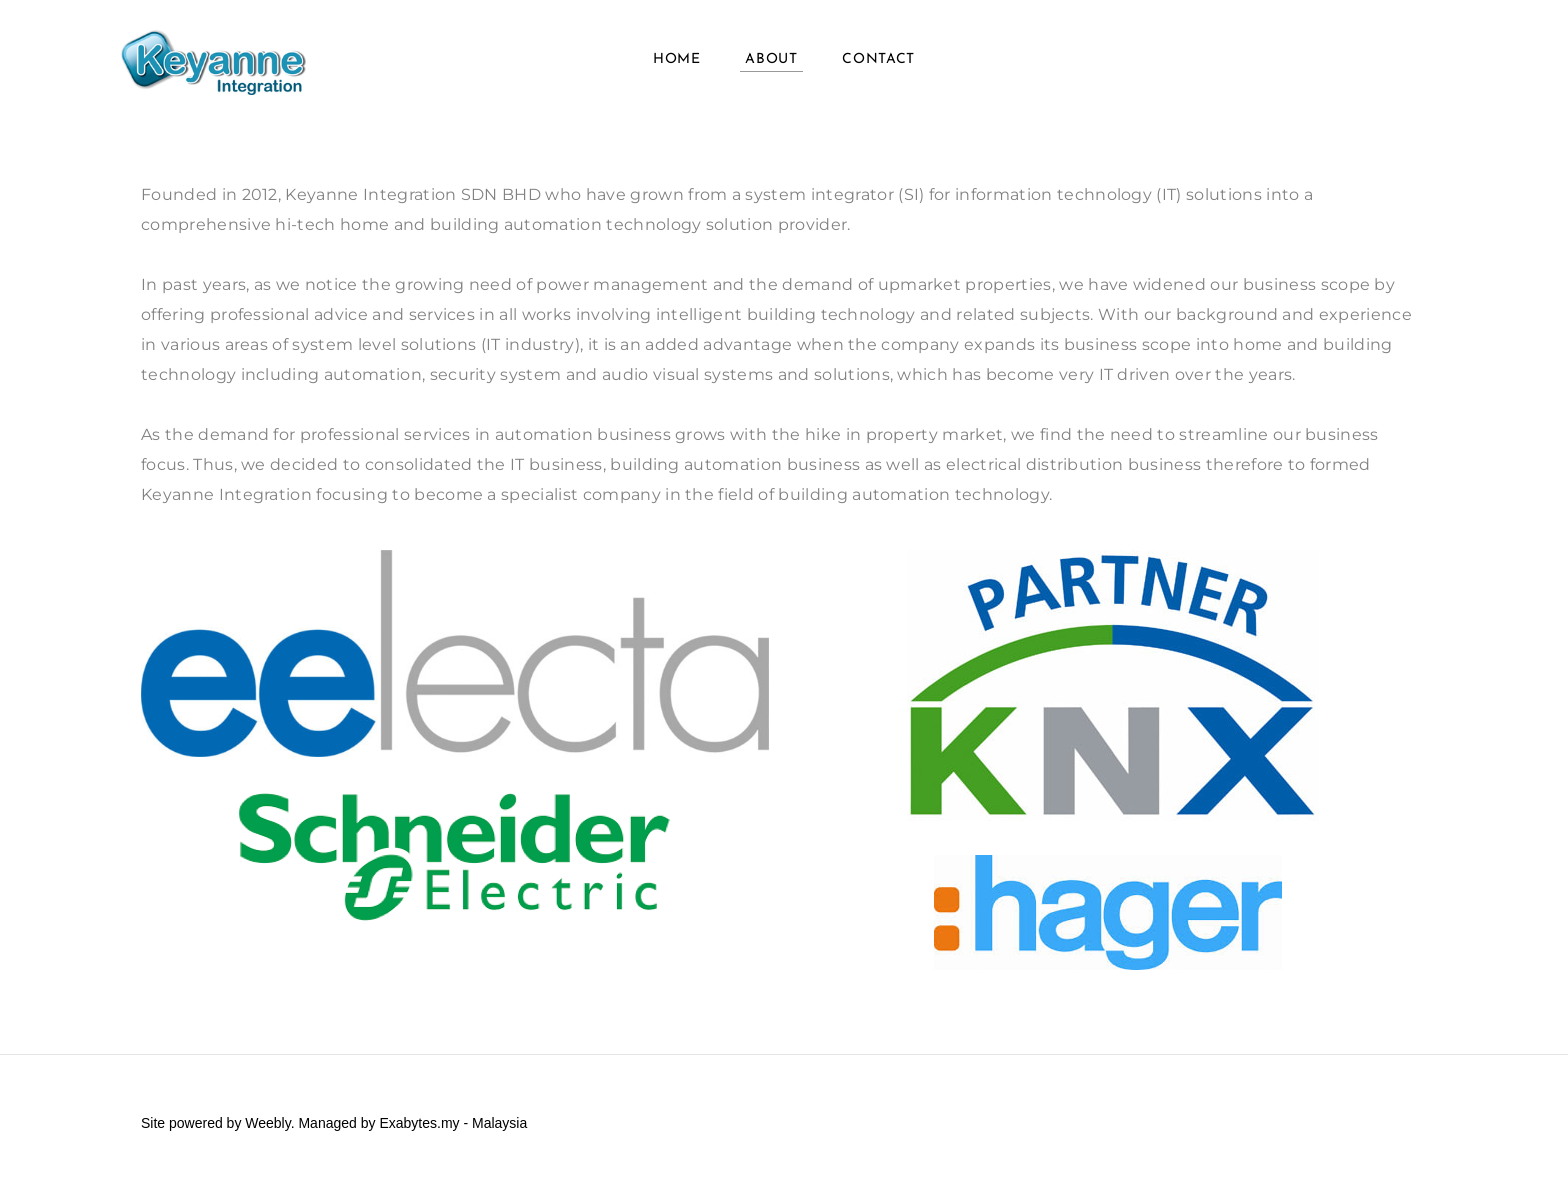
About (771, 59)
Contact (878, 59)
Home (677, 59)
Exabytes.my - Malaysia (453, 1123)
